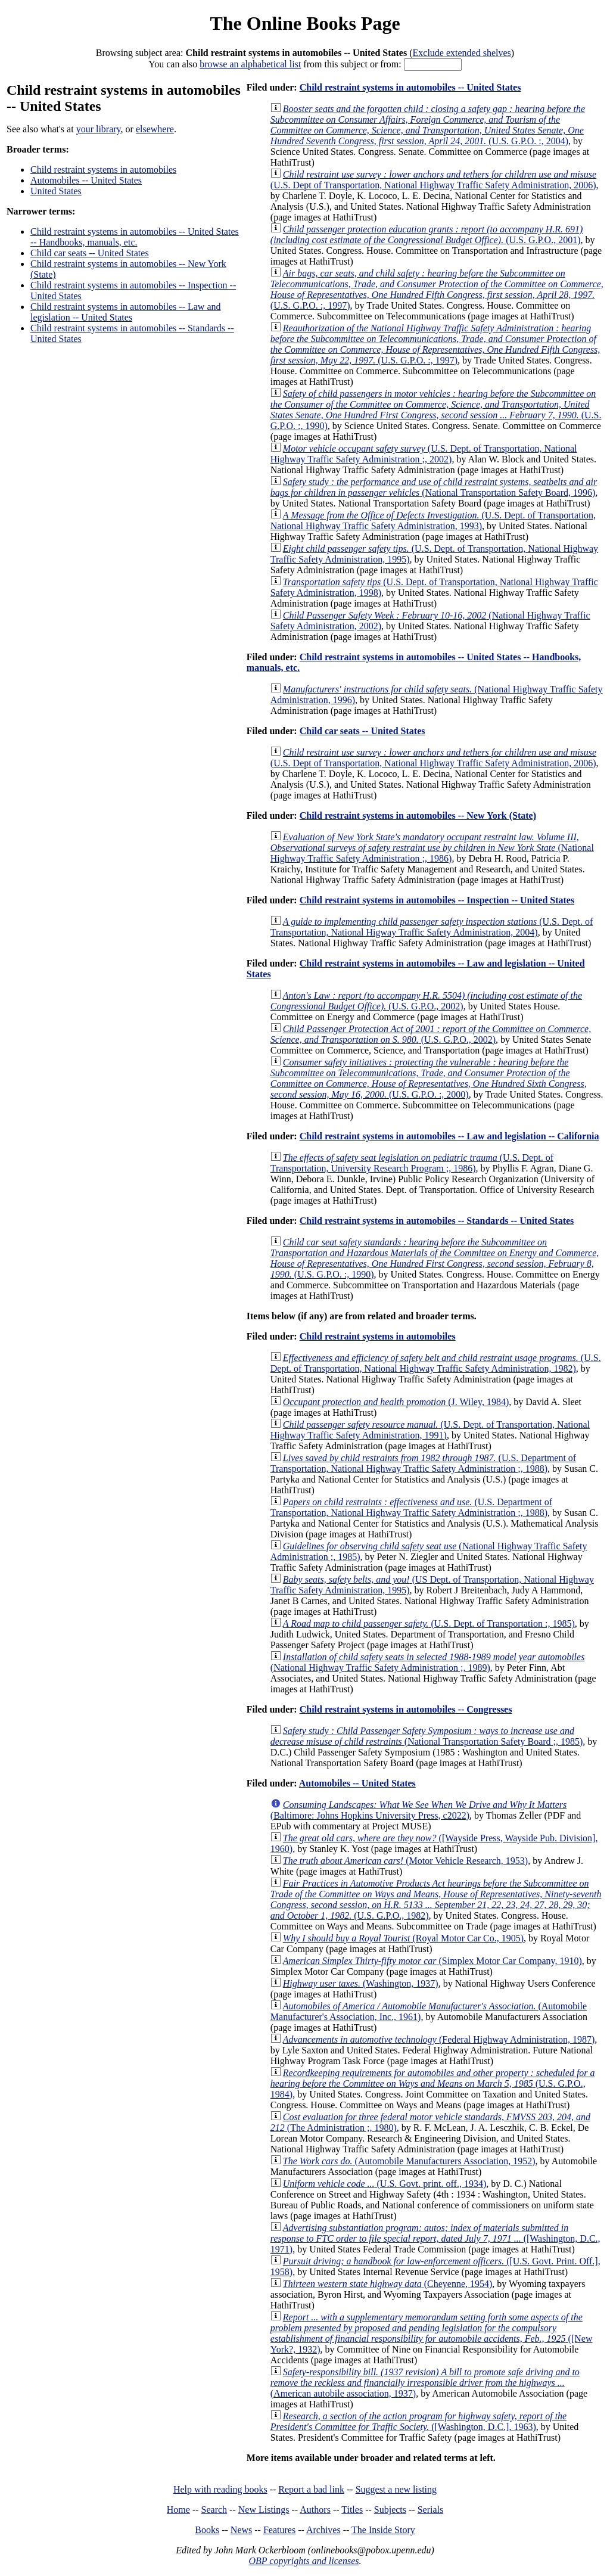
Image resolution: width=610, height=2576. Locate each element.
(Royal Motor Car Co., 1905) (403, 1938)
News (241, 2530)
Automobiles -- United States (86, 180)
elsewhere (155, 129)
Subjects (390, 2509)
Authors (315, 2509)
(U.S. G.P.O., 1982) (436, 1899)
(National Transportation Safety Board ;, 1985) (426, 1736)
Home (178, 2509)
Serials (431, 2509)
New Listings (264, 2509)
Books (207, 2530)
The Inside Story (383, 2530)
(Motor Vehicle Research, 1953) (405, 1861)
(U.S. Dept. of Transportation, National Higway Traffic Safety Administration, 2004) (431, 926)
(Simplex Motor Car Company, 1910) (432, 1961)
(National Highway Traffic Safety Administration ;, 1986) (432, 847)
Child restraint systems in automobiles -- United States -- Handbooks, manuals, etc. (134, 236)
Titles (352, 2509)
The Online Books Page (305, 23)
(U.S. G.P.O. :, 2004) (427, 125)
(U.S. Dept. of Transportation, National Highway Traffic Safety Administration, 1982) (435, 1363)
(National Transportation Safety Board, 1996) (433, 487)
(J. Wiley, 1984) (396, 1402)
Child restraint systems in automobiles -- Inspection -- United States (437, 900)
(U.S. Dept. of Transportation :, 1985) (429, 1623)
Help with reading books (220, 2489)
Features (279, 2530)
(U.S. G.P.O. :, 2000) (428, 1078)
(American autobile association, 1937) (425, 2382)
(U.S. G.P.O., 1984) (432, 2083)
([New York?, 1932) (431, 2333)
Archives (323, 2530)
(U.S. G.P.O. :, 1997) (436, 289)
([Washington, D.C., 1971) (435, 2238)
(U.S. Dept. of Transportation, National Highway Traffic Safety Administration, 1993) (433, 520)
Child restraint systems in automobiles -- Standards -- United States (437, 1221)
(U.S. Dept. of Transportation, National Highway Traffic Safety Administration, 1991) (430, 1429)
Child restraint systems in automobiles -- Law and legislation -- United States (125, 312)
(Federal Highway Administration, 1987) (439, 2039)
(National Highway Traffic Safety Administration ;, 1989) (427, 1662)
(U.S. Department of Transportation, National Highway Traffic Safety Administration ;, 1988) (423, 1463)
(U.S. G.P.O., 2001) (426, 234)
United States (56, 191)
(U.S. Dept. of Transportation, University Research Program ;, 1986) (411, 1162)
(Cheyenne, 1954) (388, 2284)
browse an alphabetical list (250, 64)
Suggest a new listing (396, 2489)
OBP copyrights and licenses (303, 2561)
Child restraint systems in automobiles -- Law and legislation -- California (449, 1136)
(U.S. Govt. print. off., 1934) (384, 2184)
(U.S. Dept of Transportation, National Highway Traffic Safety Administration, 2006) (433, 179)
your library (98, 129)
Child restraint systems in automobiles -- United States (410, 87)
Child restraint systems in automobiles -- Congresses (406, 1709)
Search (214, 2509)
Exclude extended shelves (462, 53)
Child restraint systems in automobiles (103, 169)
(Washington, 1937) (360, 1983)
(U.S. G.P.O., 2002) (426, 1000)
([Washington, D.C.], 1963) (418, 2421)
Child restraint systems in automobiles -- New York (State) (418, 815)
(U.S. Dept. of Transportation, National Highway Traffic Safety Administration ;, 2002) (423, 453)
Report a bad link (311, 2489)
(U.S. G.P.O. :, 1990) (436, 410)
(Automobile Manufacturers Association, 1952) (409, 2161)
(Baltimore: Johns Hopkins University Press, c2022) (418, 1810)
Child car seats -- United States (89, 253)
